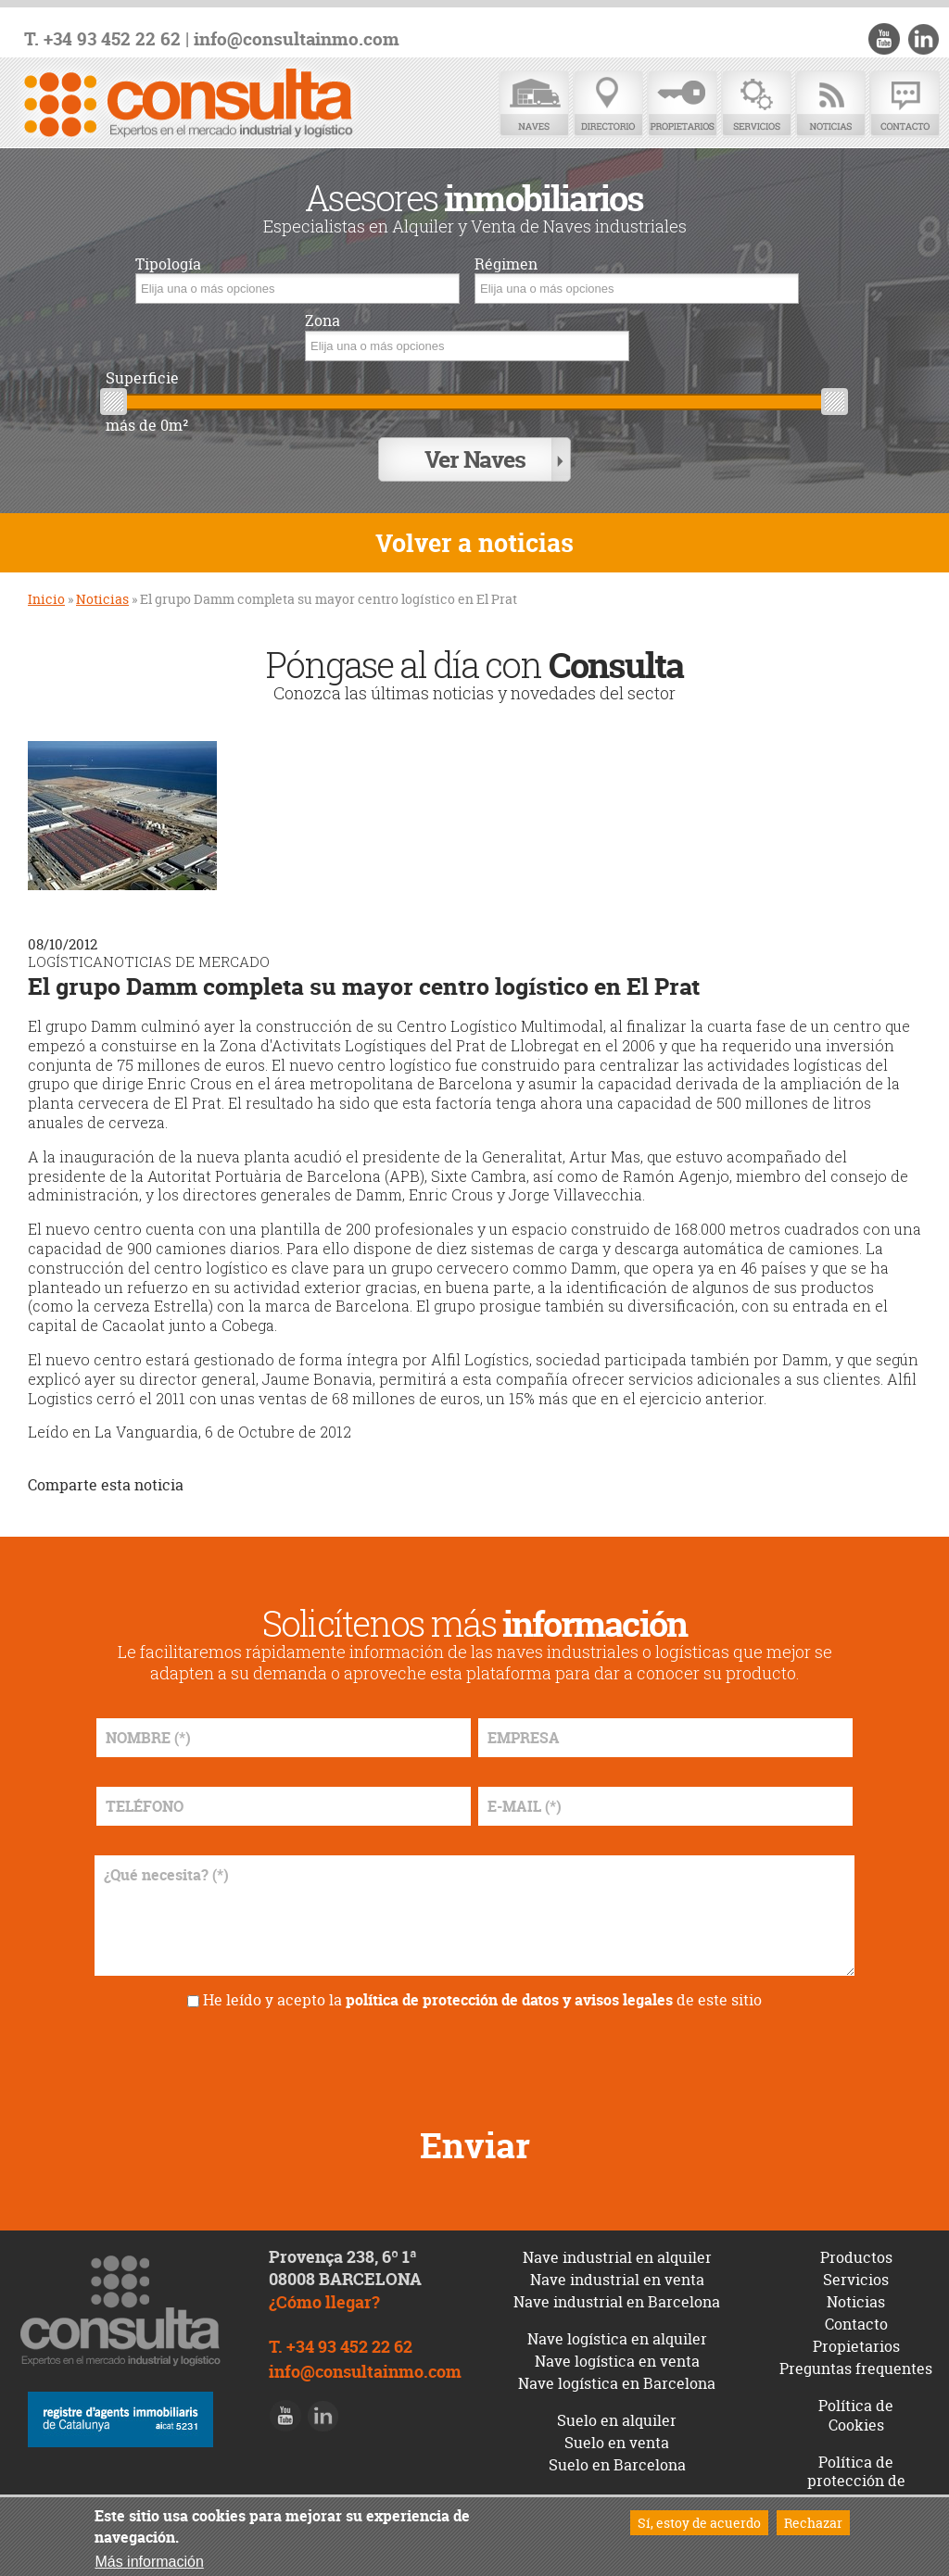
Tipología (168, 264)
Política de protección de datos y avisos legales (855, 2489)
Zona (322, 321)
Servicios (756, 104)
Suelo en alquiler (617, 2418)
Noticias (830, 104)
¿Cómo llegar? (324, 2300)
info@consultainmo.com (296, 39)
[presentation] (474, 2059)
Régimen (506, 264)
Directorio (608, 104)
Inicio (46, 598)
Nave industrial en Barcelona (616, 2300)
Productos (856, 2255)
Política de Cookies (855, 2413)
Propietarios (682, 104)
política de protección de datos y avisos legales (509, 1998)
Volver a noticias (474, 541)
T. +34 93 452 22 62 (102, 39)
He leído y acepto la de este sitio (482, 1998)
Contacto (904, 104)
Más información (149, 2562)
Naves (534, 104)
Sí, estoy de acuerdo (699, 2523)
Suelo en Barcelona (617, 2463)
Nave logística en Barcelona (616, 2381)
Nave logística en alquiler (617, 2337)
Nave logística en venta (617, 2359)
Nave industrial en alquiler (617, 2255)
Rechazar (813, 2523)
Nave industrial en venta (617, 2278)
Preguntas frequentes (855, 2366)
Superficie (142, 378)
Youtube (885, 39)
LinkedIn (923, 39)
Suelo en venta (616, 2441)
